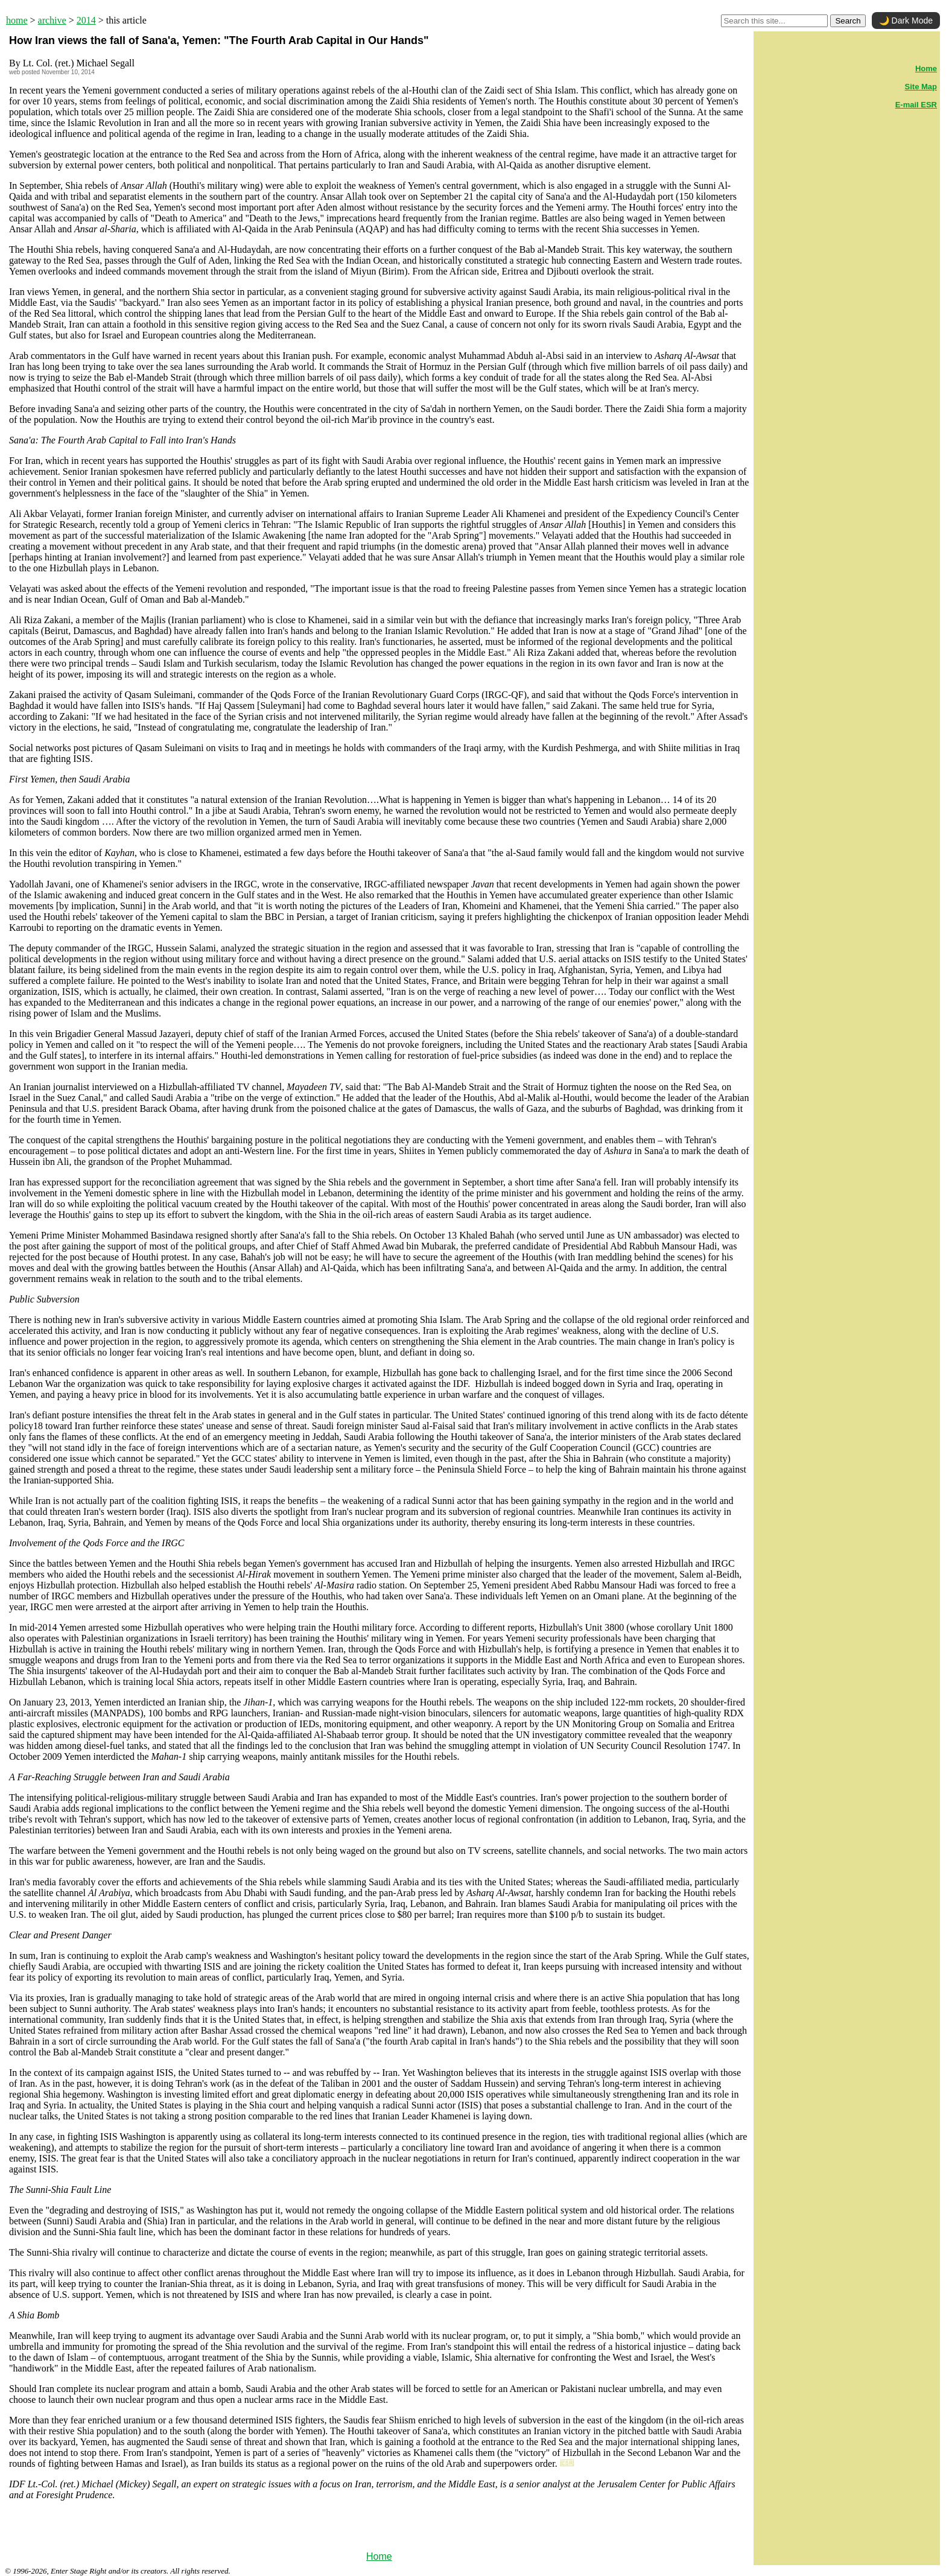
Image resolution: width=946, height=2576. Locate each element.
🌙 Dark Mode (906, 20)
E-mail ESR (916, 104)
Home (379, 2556)
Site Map (921, 86)
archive (52, 20)
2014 (86, 20)
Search (847, 20)
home (17, 20)
